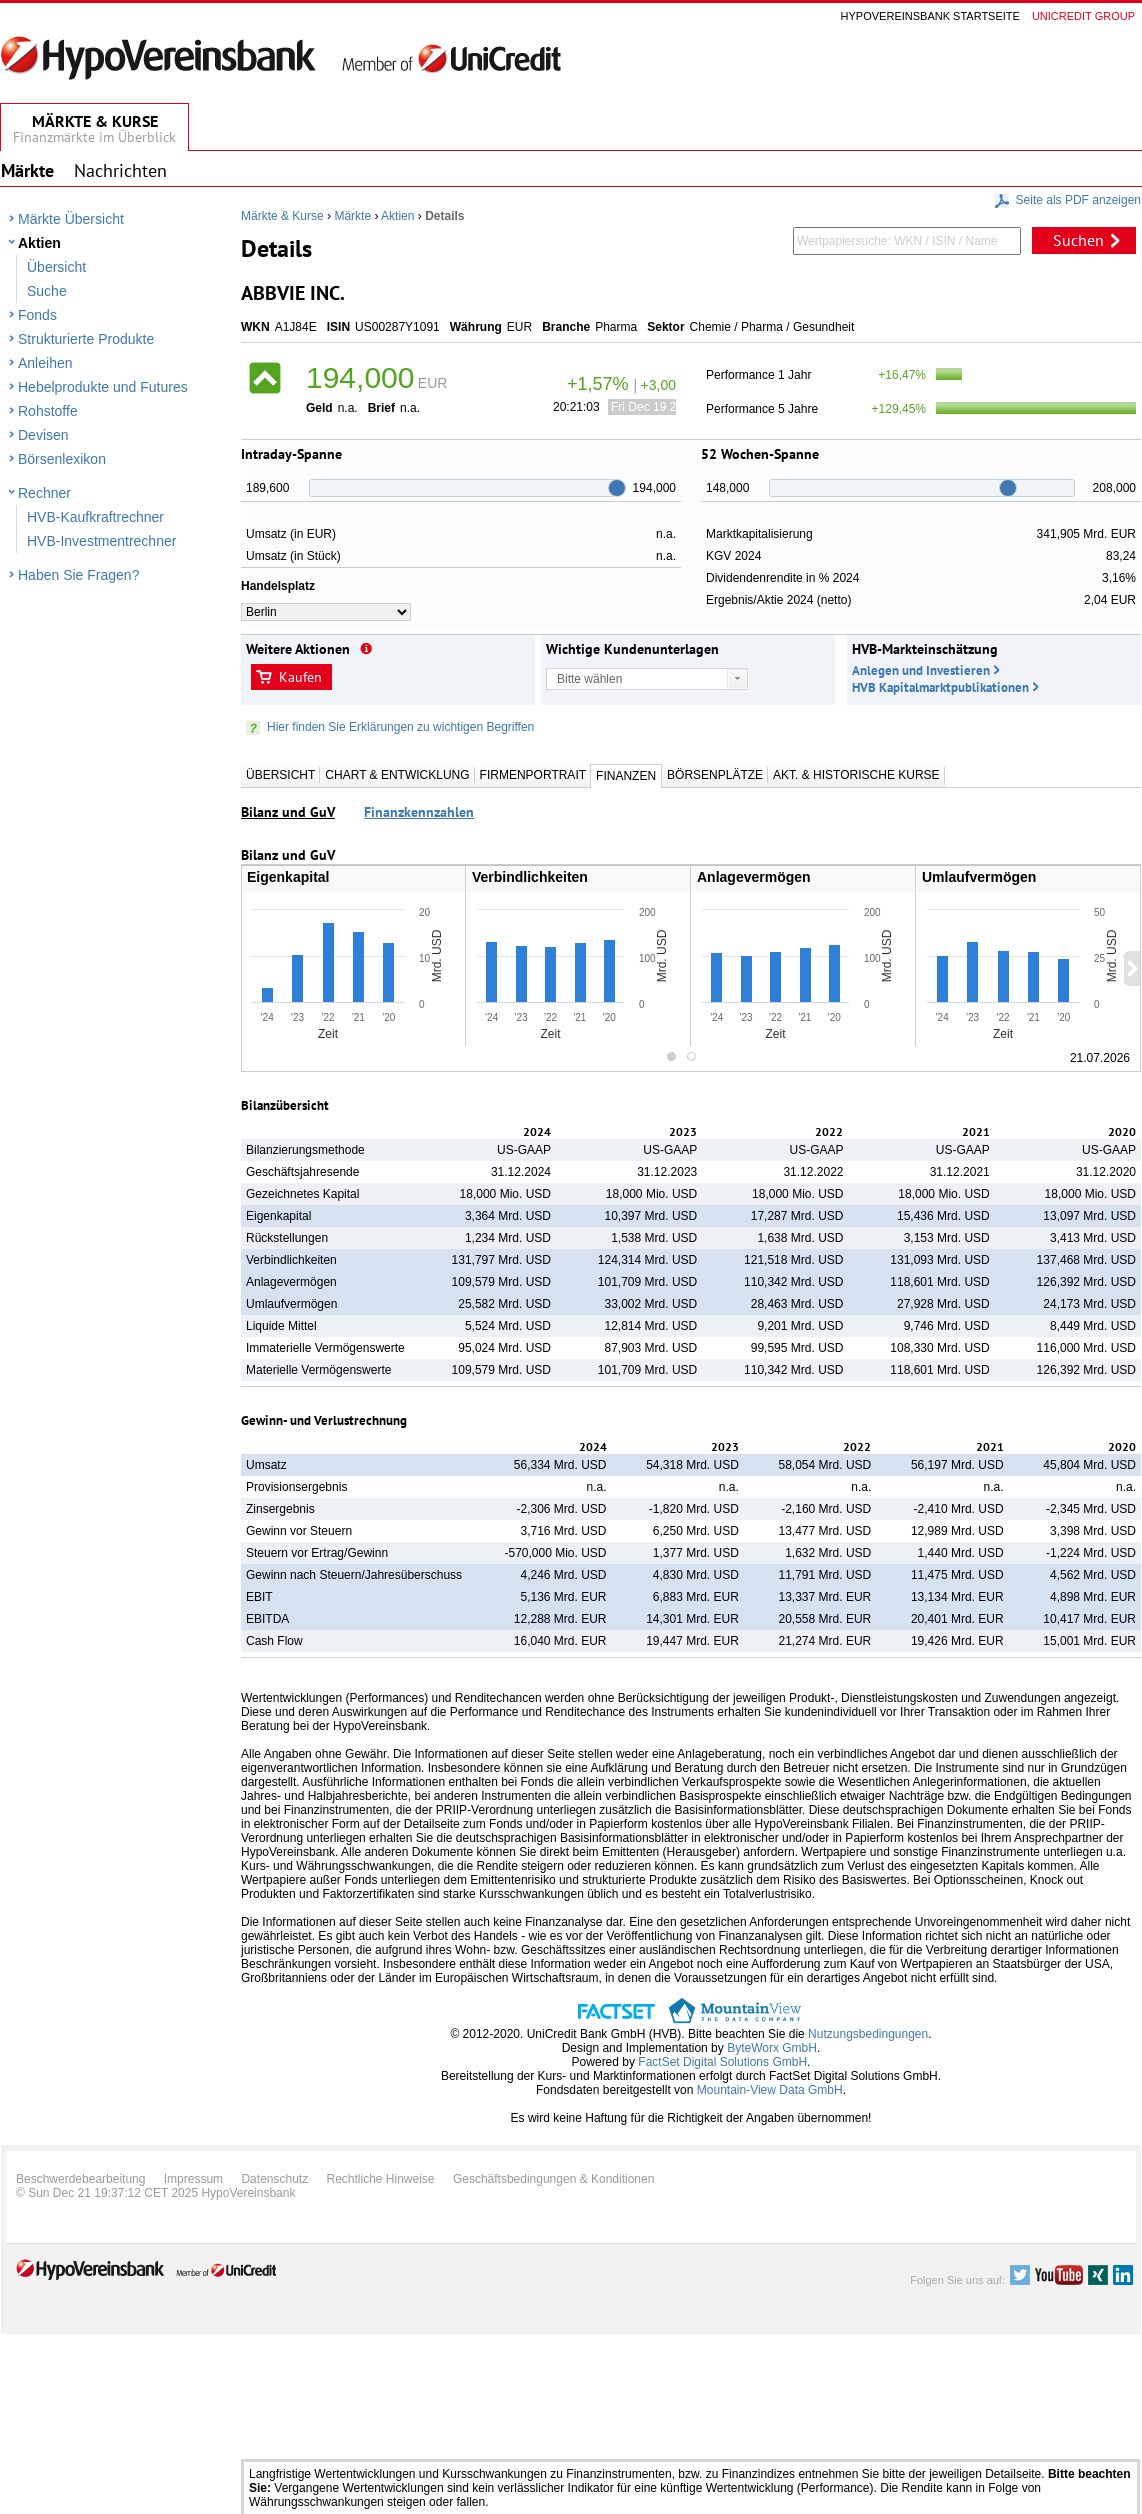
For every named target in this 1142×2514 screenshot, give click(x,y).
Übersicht (56, 267)
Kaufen (300, 677)
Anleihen (45, 363)
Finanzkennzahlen (419, 812)
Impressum (193, 2179)
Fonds (37, 315)
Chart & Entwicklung (397, 775)
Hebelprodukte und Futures (103, 387)
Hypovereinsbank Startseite (930, 16)
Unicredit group (1083, 16)
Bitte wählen (589, 679)
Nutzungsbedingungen (868, 2034)
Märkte (352, 216)
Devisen (43, 435)
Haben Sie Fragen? (78, 575)
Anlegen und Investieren (921, 670)
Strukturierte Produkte (86, 339)
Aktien (39, 243)
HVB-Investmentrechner (101, 541)
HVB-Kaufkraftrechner (95, 517)
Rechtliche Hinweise (381, 2179)
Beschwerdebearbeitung (80, 2179)
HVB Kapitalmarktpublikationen (940, 687)
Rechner (44, 493)
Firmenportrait (533, 775)
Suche (47, 291)
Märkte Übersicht (71, 219)
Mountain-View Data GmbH (770, 2090)
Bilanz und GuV (288, 812)
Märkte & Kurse (282, 216)
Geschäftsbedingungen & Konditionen (554, 2179)
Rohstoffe (48, 411)
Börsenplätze (715, 775)
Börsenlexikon (62, 459)
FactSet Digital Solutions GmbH (722, 2062)
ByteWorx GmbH (772, 2048)
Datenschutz (274, 2179)
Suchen (1078, 240)
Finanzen (626, 776)
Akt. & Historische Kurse (856, 775)
